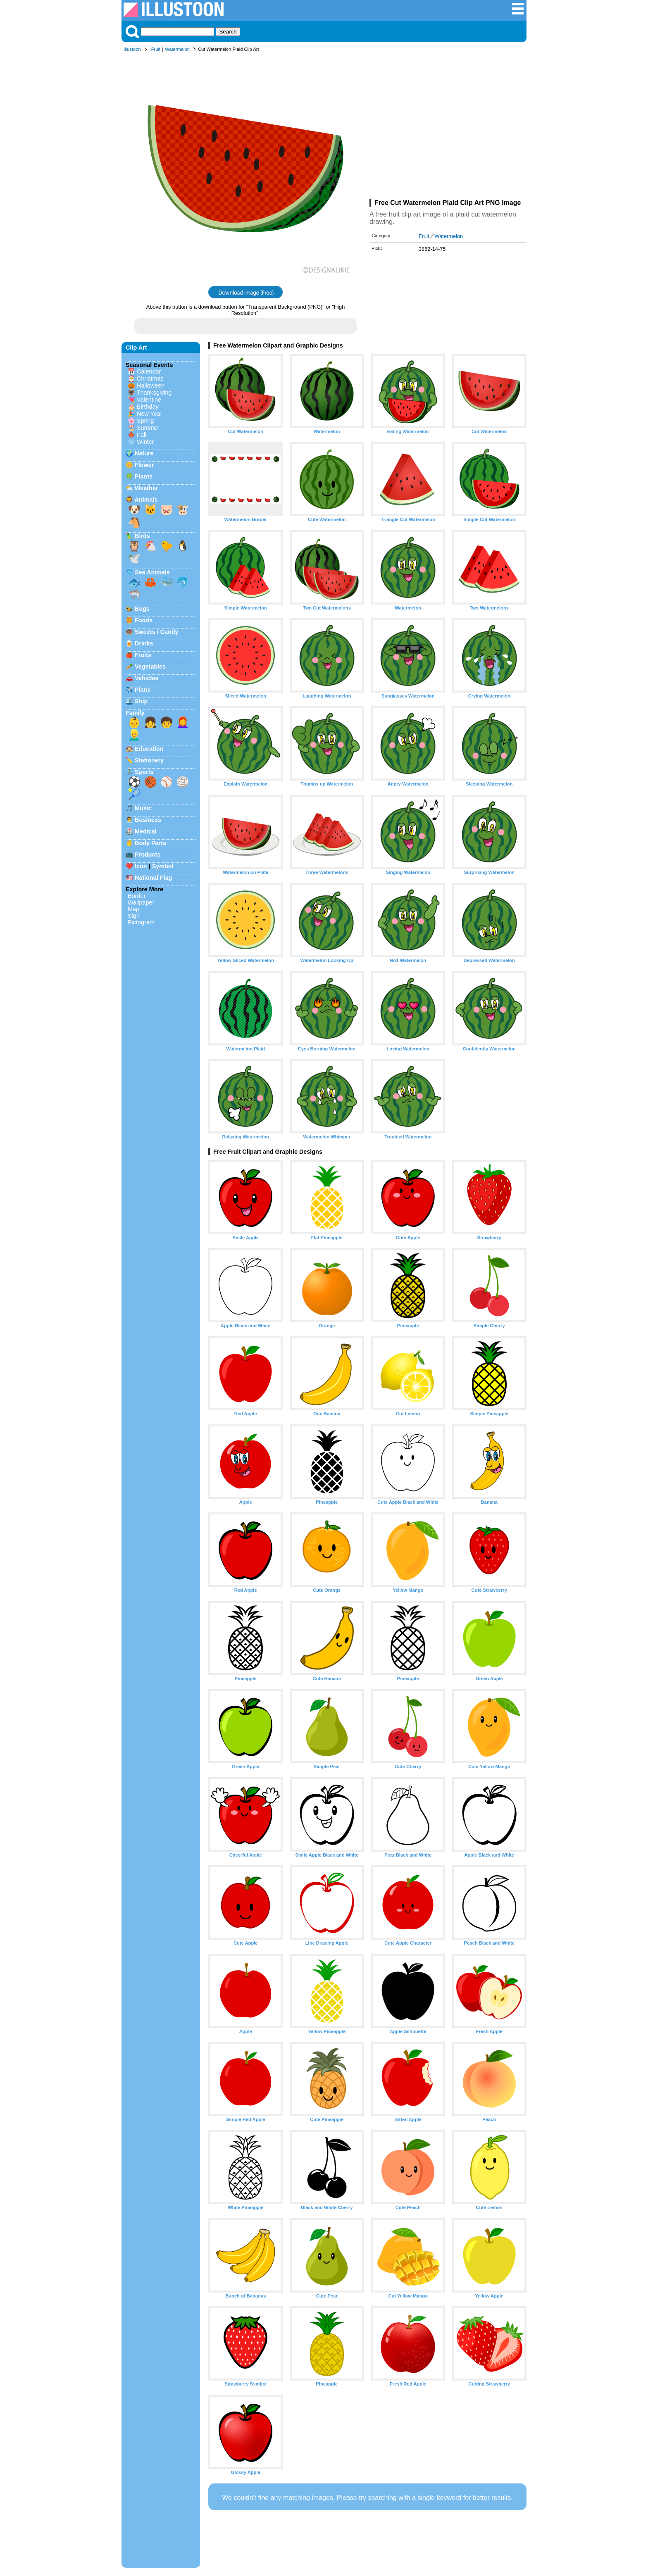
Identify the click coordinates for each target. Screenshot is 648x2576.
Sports (144, 772)
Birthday (148, 406)
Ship (141, 701)
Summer (148, 427)
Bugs (142, 608)
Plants (143, 476)
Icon (141, 866)
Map (133, 909)
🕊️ (134, 558)
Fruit (155, 49)
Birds (142, 536)
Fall (141, 434)
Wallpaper (141, 902)
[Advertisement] (448, 127)
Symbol (163, 866)
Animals (145, 499)
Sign (134, 915)
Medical (146, 831)
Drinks (144, 643)
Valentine (149, 399)
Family (135, 712)
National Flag (153, 877)
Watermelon (177, 49)
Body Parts (150, 843)
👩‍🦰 (182, 722)
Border (136, 896)
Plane (142, 689)
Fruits (143, 655)
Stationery (149, 760)
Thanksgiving (154, 392)
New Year (149, 413)
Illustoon (132, 49)
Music (143, 808)
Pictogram (141, 922)
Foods (143, 620)
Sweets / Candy (157, 632)
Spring (145, 420)
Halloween (150, 385)
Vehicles (147, 678)
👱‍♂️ (134, 734)
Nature (144, 453)
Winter (145, 441)
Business (148, 820)
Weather (146, 488)
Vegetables (150, 666)
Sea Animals (152, 572)
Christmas (150, 378)
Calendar (149, 371)
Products (147, 854)
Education (149, 748)
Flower (144, 465)
